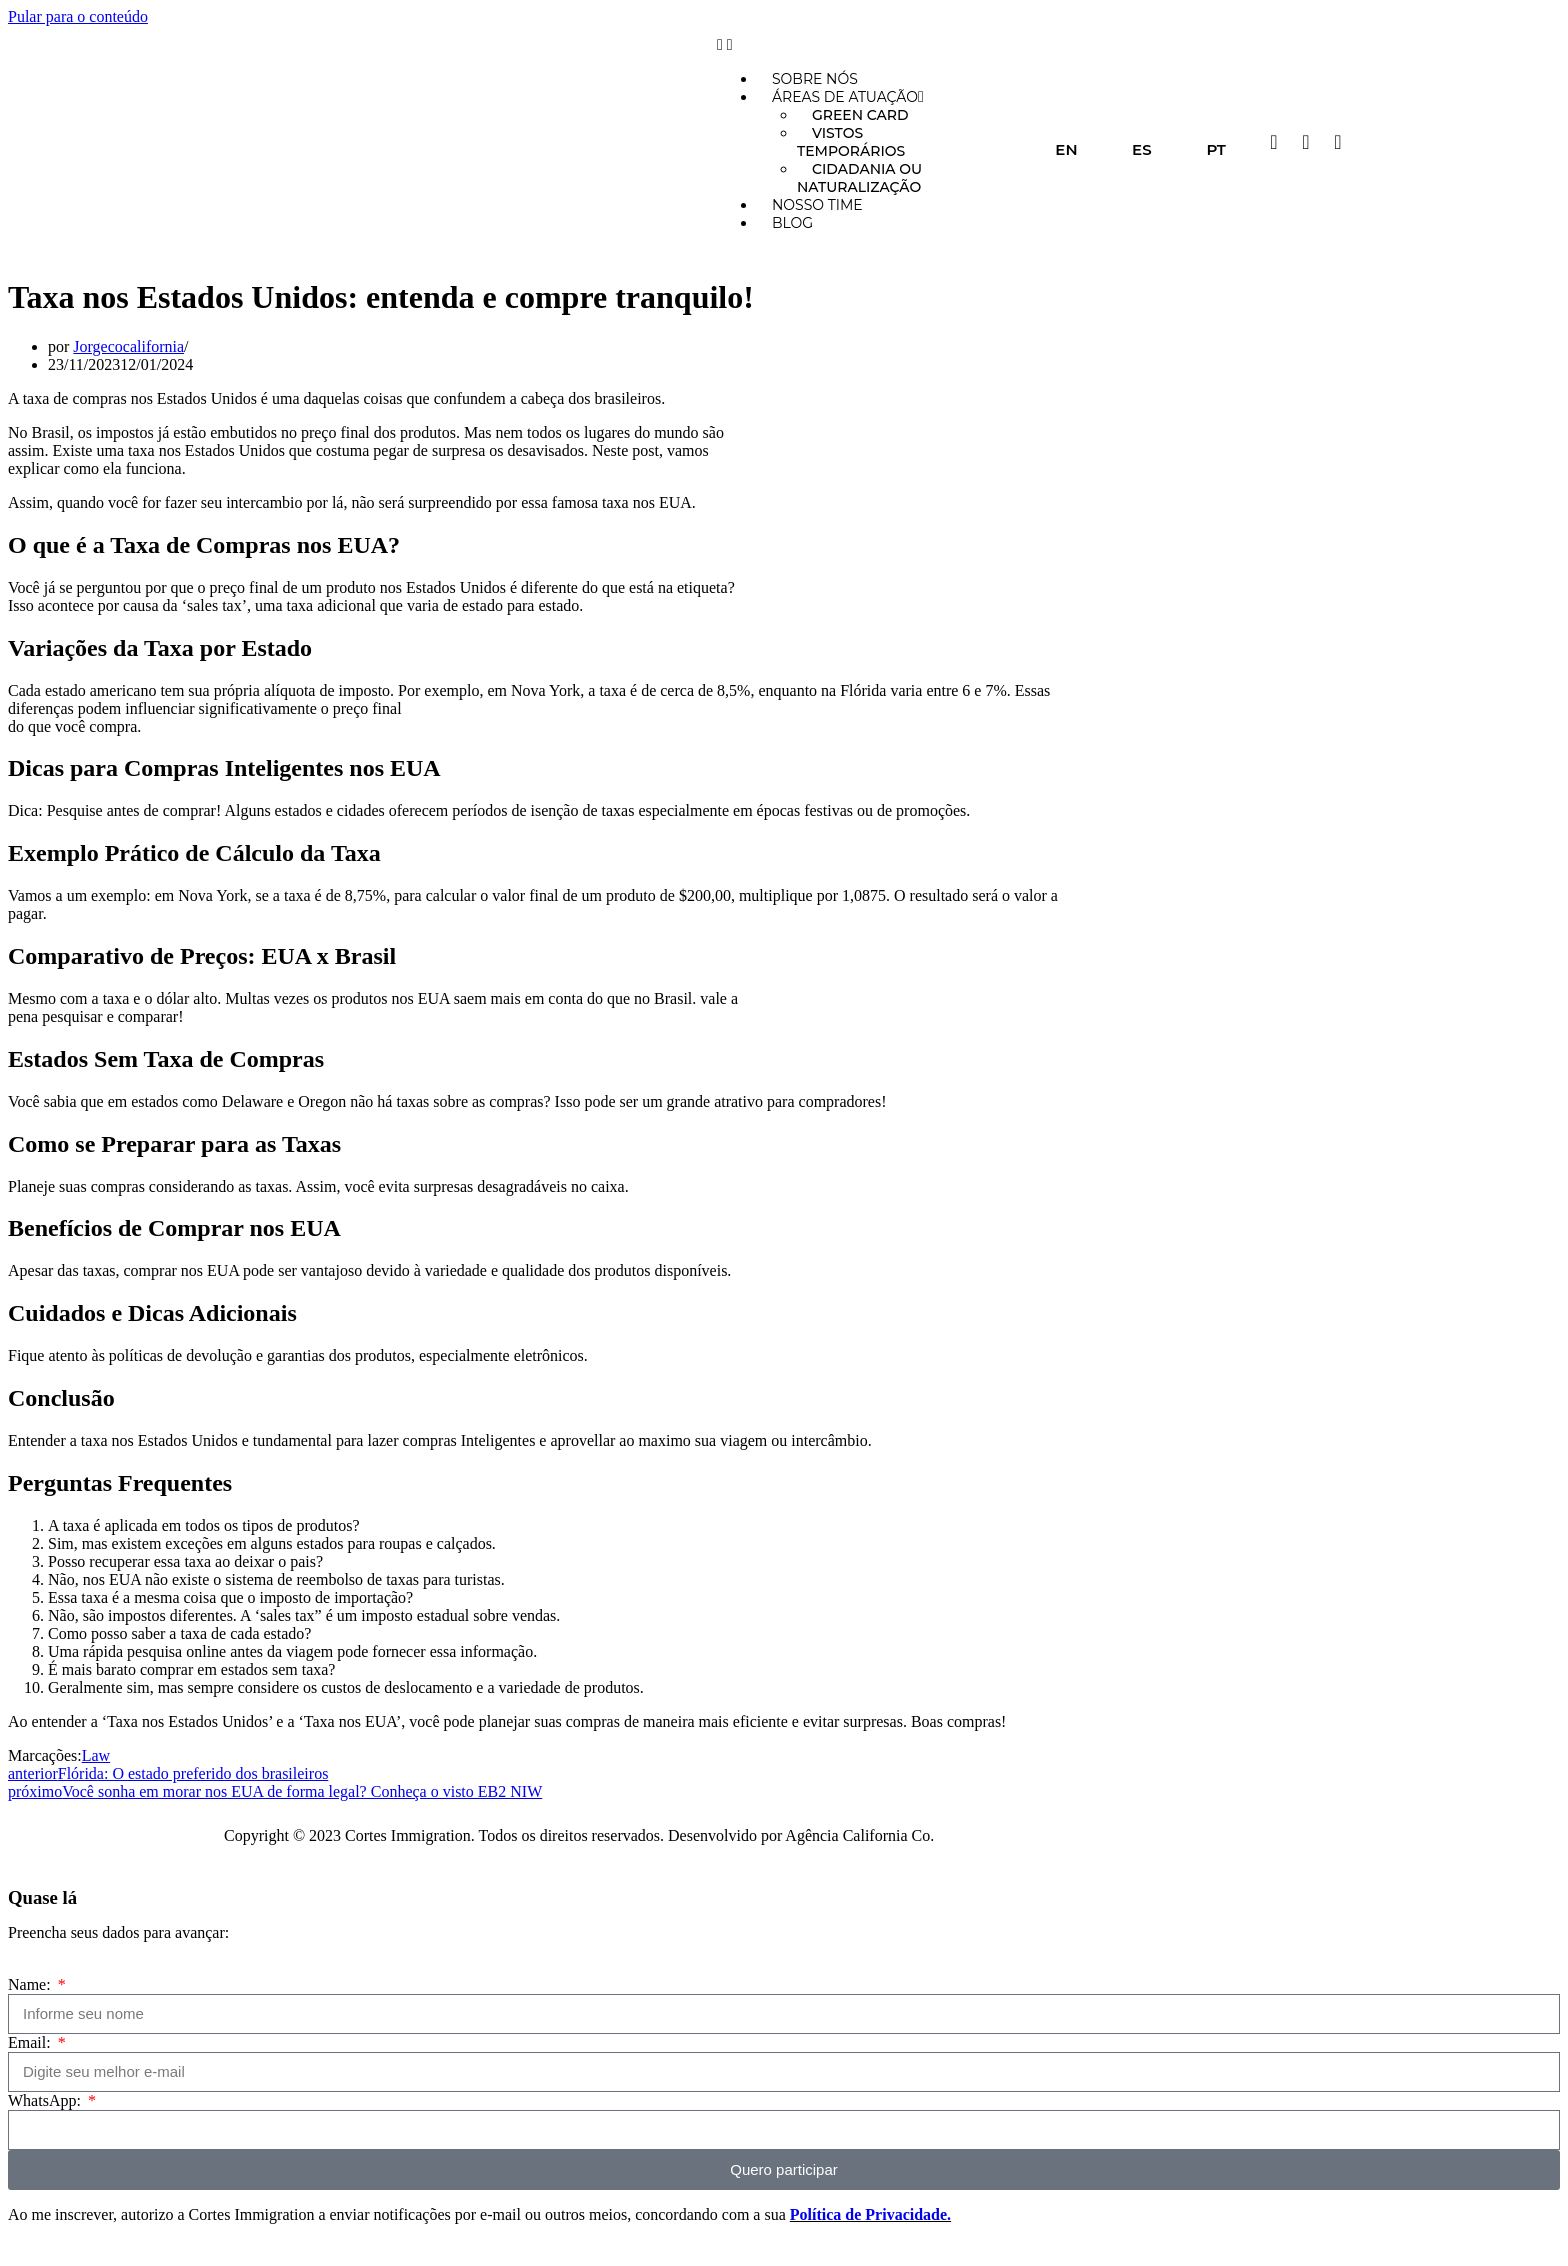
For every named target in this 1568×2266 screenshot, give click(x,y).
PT (1216, 149)
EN (1066, 149)
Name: (31, 1984)
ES (1142, 149)
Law (96, 1755)
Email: (31, 2042)
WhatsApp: (46, 2100)
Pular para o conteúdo (78, 16)
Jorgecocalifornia (128, 346)
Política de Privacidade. (870, 2214)
